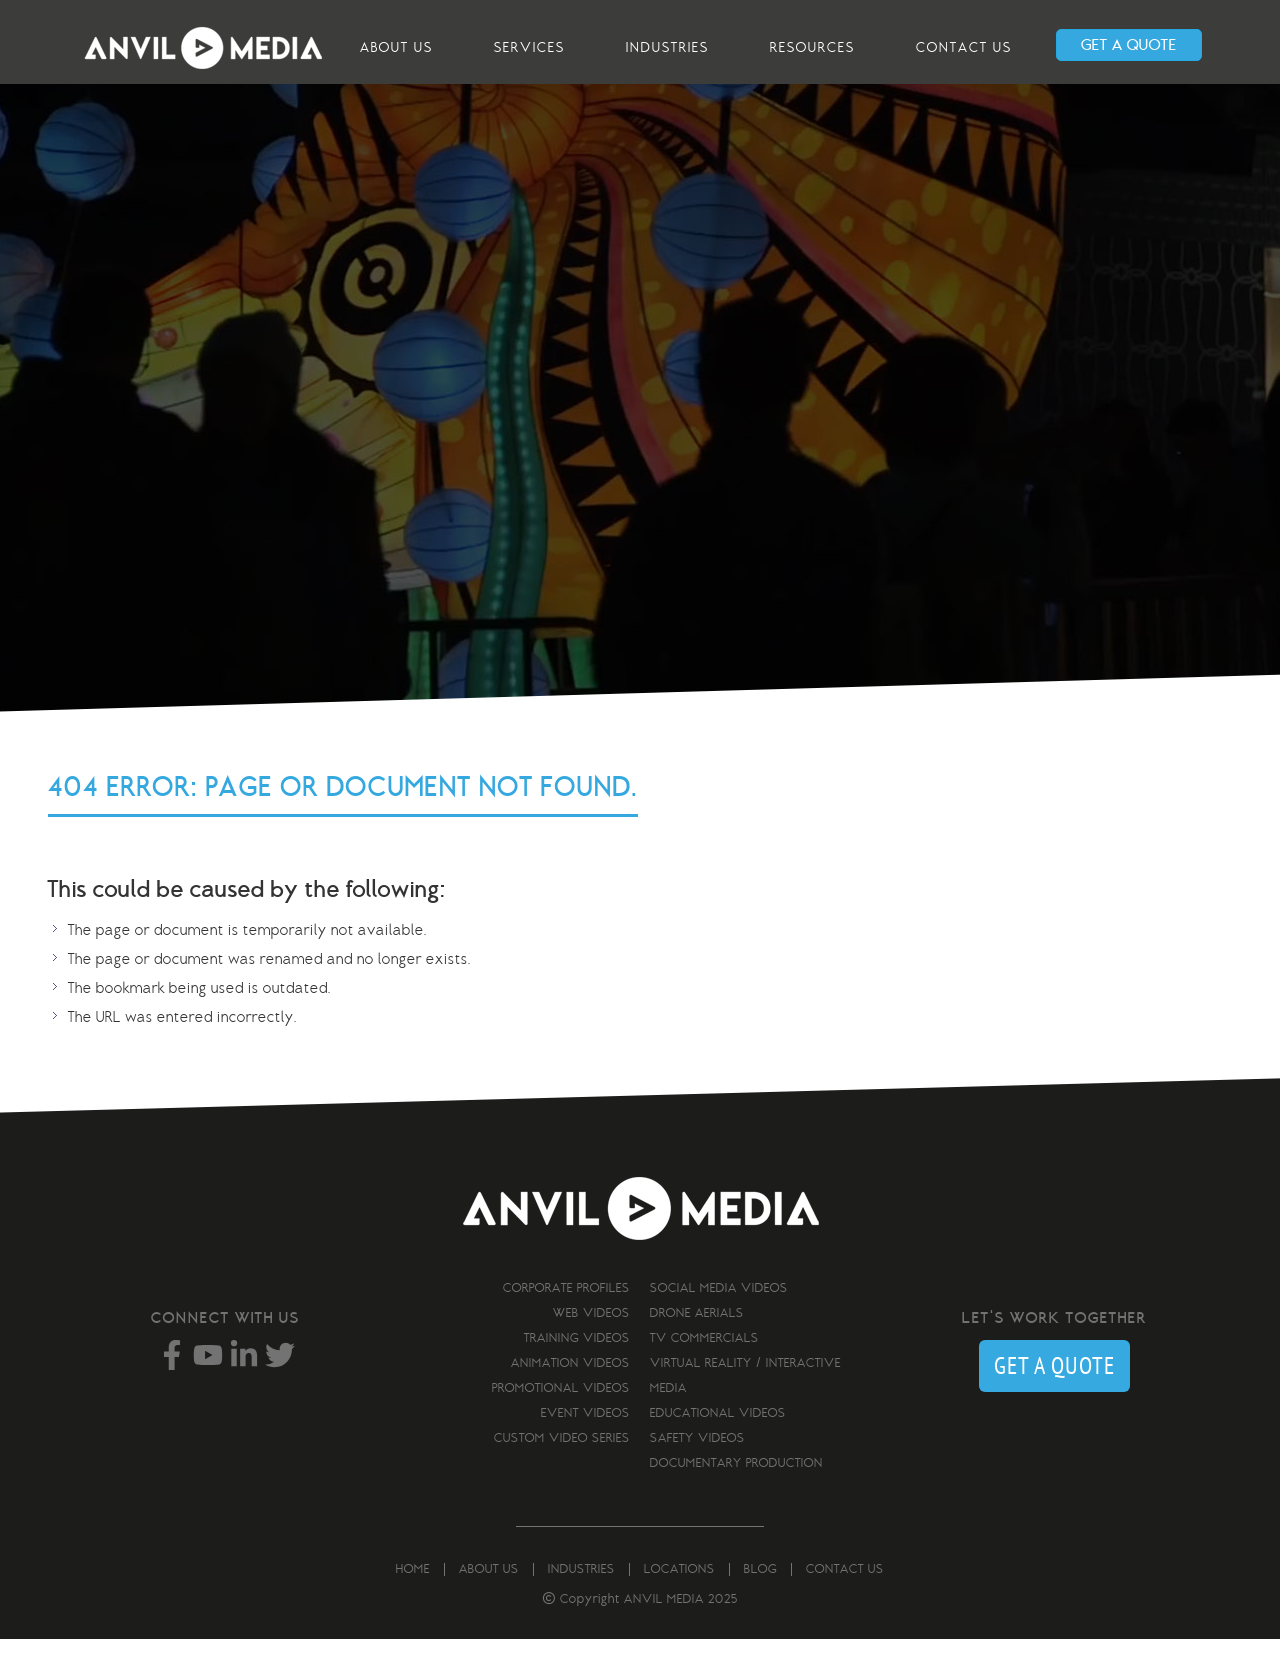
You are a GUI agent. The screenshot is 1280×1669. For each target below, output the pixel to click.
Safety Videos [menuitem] (697, 1446)
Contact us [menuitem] (845, 1577)
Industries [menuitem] (581, 1577)
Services (529, 47)
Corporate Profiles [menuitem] (566, 1296)
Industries (667, 47)
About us (396, 47)
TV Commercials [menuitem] (704, 1346)
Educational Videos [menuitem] (718, 1421)
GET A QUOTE (1129, 44)
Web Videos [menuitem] (591, 1321)
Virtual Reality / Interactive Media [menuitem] (745, 1383)
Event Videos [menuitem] (585, 1421)
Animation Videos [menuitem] (570, 1371)
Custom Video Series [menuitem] (562, 1446)
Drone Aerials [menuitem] (697, 1321)
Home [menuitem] (413, 1577)
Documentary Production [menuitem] (736, 1471)
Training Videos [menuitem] (577, 1346)
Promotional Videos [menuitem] (561, 1396)
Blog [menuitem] (760, 1577)
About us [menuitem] (489, 1577)
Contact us (964, 47)
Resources (812, 47)
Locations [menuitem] (679, 1577)
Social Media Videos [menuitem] (719, 1296)
